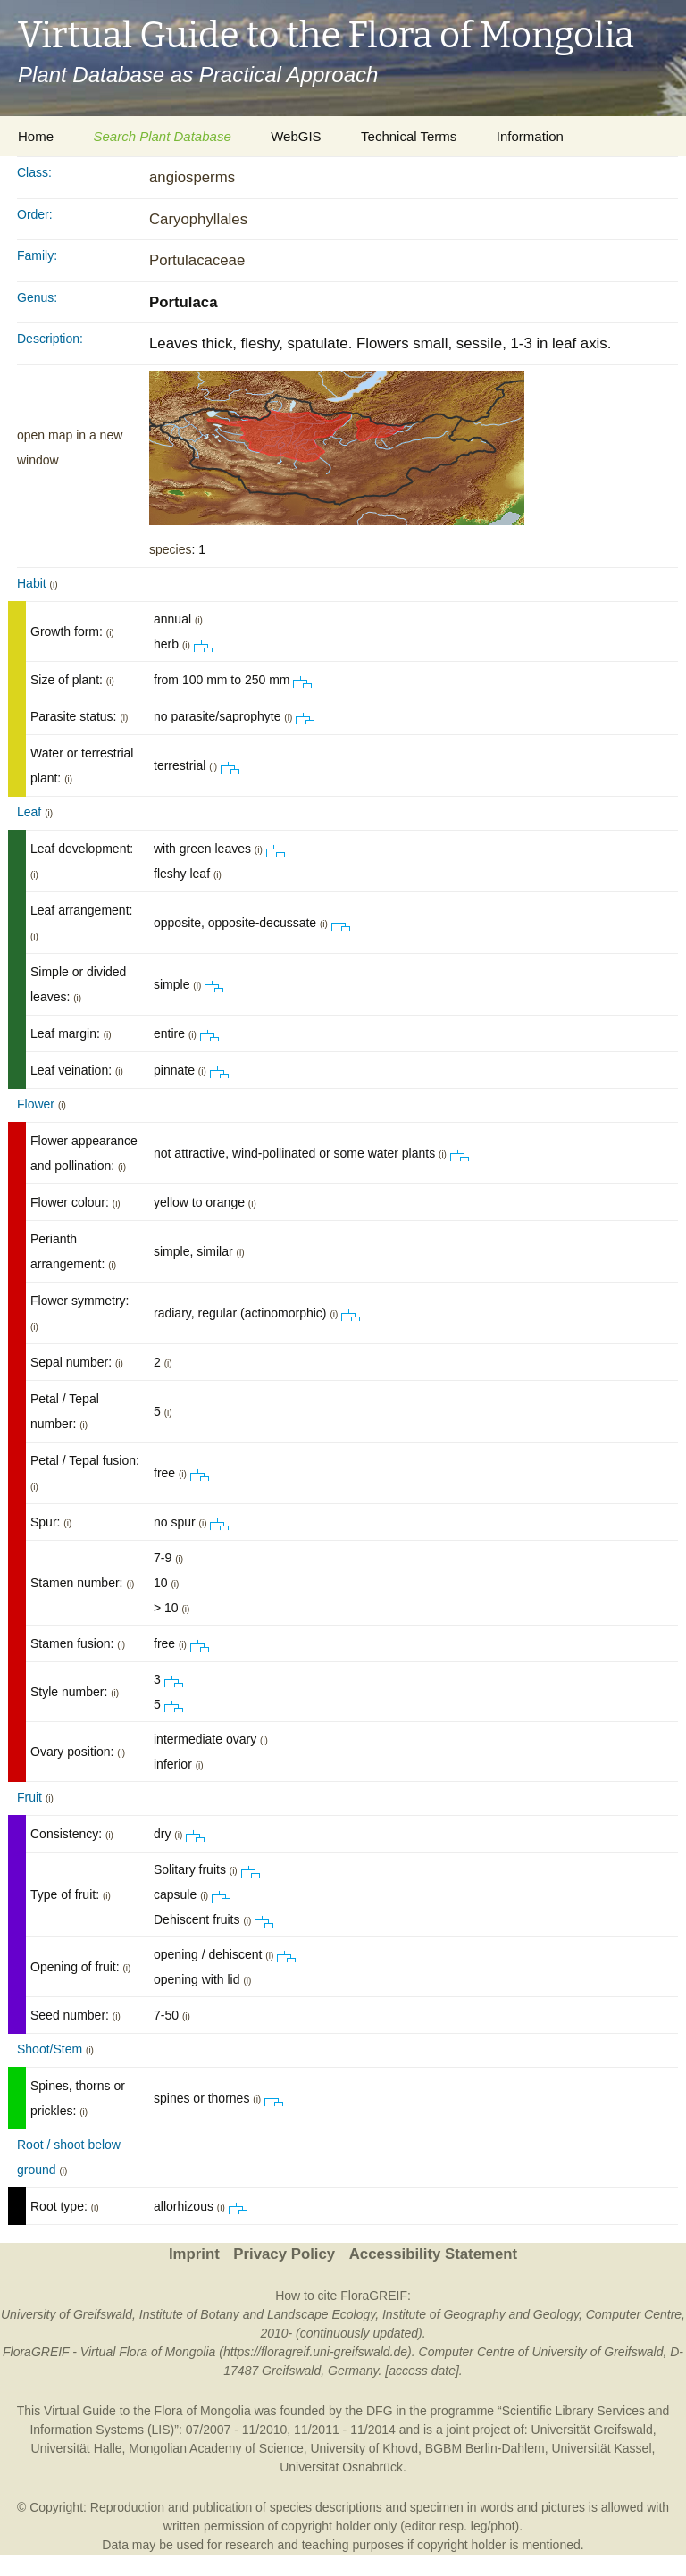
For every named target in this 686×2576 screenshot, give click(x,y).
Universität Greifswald (592, 2429)
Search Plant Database (161, 136)
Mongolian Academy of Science (216, 2448)
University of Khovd (364, 2448)
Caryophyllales (198, 219)
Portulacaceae (197, 260)
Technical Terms (408, 136)
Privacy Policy (284, 2254)
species (170, 549)
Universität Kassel (601, 2448)
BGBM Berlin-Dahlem (485, 2448)
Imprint (194, 2254)
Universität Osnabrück (341, 2467)
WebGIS (296, 136)
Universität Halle (76, 2448)
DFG (379, 2411)
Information (530, 136)
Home (36, 136)
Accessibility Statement (433, 2254)
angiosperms (192, 177)
